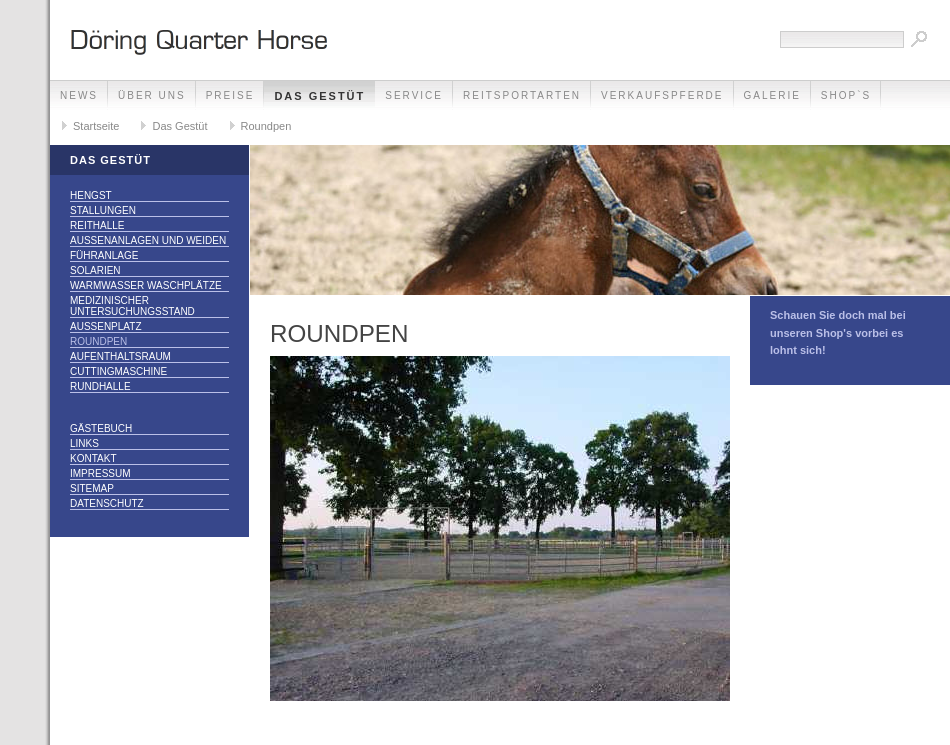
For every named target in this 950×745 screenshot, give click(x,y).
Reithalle (97, 225)
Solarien (95, 270)
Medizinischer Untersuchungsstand (132, 306)
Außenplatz (106, 326)
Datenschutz (107, 503)
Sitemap (92, 488)
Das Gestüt (319, 96)
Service (414, 95)
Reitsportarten (522, 95)
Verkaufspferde (662, 95)
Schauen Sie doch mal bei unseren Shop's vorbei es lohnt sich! (838, 332)
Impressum (100, 473)
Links (84, 443)
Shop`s (846, 95)
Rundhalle (100, 386)
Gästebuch (101, 428)
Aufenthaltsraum (120, 356)
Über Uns (152, 95)
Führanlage (104, 255)
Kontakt (93, 458)
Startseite (96, 126)
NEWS (79, 95)
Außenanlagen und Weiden (148, 240)
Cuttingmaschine (118, 371)
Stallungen (103, 210)
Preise (230, 95)
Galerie (772, 95)
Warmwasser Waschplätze (146, 285)
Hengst (91, 195)
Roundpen (266, 126)
